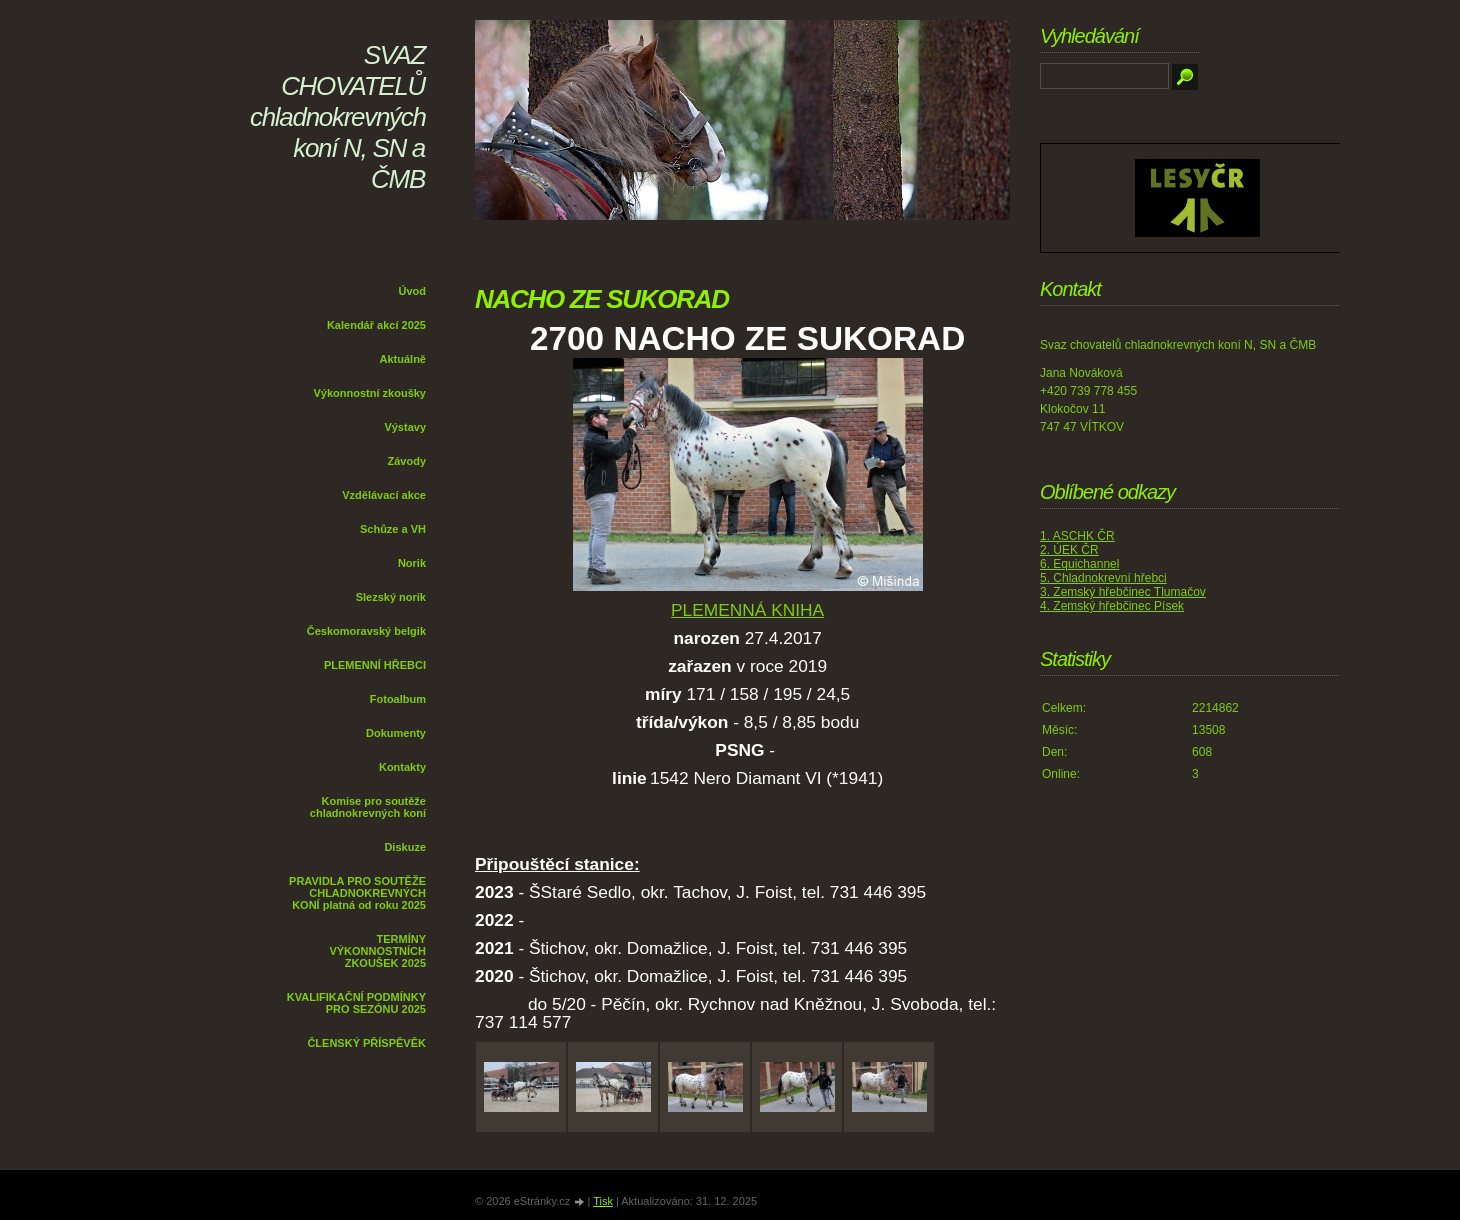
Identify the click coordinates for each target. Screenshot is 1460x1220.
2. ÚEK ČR (1069, 550)
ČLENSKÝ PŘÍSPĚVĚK (366, 1043)
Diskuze (405, 847)
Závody (406, 461)
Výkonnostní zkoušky (370, 393)
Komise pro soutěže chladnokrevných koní (368, 807)
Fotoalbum (398, 699)
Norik (412, 563)
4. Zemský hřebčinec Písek (1112, 606)
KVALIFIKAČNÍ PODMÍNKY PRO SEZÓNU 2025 (356, 1003)
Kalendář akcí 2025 (376, 325)
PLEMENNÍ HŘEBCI (375, 665)
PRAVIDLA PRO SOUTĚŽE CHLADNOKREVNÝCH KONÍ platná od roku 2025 (357, 893)
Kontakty (402, 767)
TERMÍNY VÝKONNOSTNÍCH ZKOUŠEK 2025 (377, 951)
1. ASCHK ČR (1077, 536)
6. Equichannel (1079, 564)
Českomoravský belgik (366, 631)
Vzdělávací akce (384, 495)
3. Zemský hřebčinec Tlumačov (1123, 592)
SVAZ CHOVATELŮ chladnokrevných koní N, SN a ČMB (338, 117)
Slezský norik (391, 597)
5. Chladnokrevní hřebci (1103, 578)
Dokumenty (396, 733)
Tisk (603, 1201)
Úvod (413, 291)
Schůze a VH (393, 529)
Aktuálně (403, 359)
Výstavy (405, 427)
